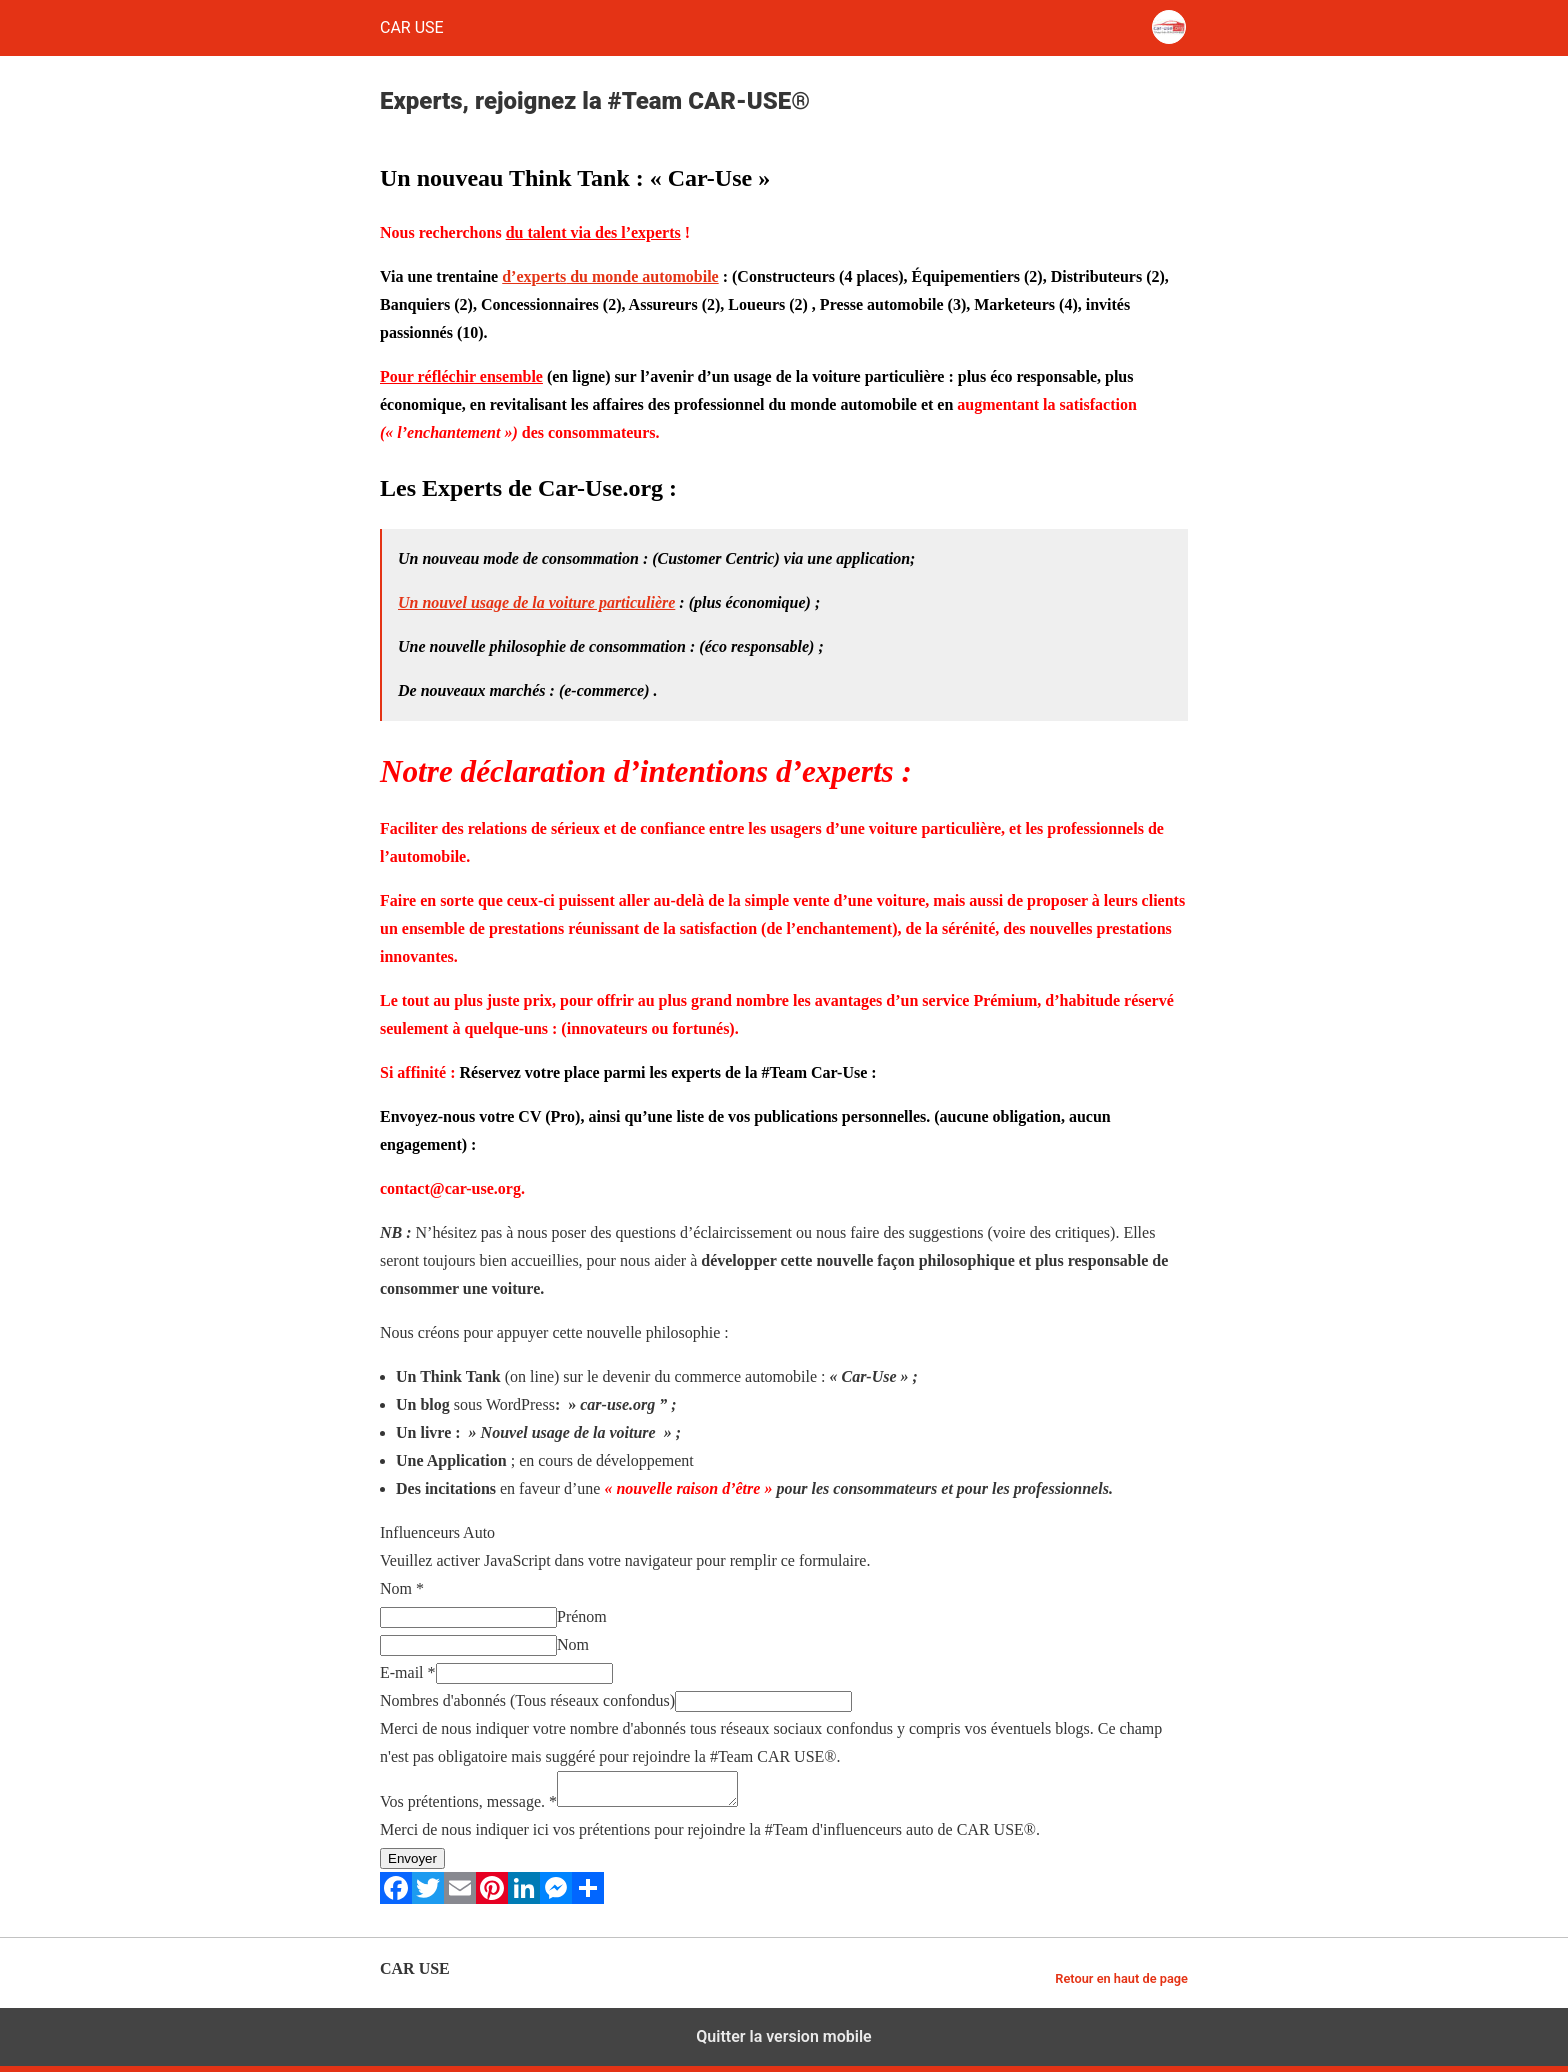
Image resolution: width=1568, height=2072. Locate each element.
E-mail (408, 1672)
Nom (402, 1588)
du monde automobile (642, 276)
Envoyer (412, 1864)
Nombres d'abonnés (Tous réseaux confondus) (527, 1700)
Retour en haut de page (1121, 1984)
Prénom (582, 1616)
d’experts (534, 276)
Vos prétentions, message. (468, 1807)
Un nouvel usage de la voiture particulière (536, 602)
